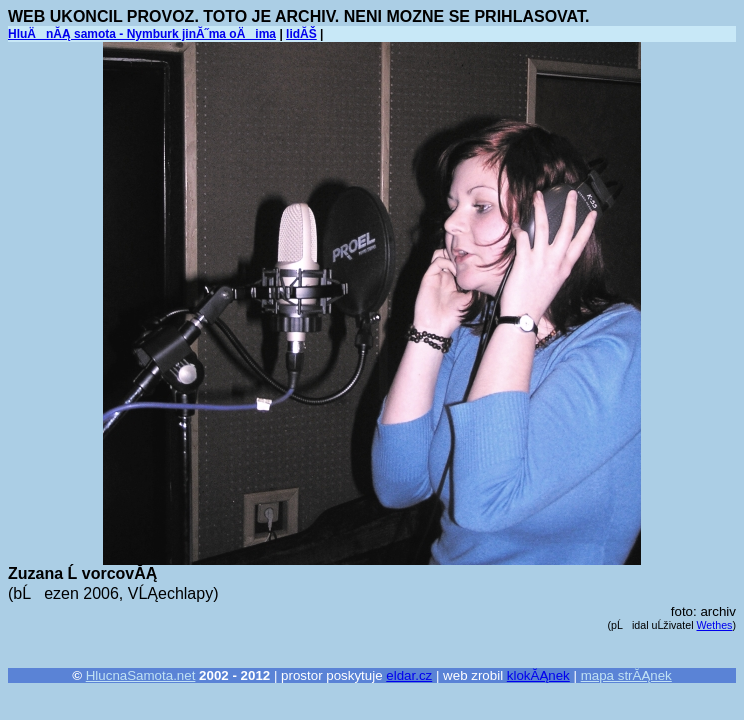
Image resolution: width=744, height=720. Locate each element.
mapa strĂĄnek (626, 675)
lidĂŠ (301, 34)
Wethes (715, 625)
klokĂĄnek (538, 675)
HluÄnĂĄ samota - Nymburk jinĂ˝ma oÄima (142, 34)
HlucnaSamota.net (141, 675)
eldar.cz (409, 675)
